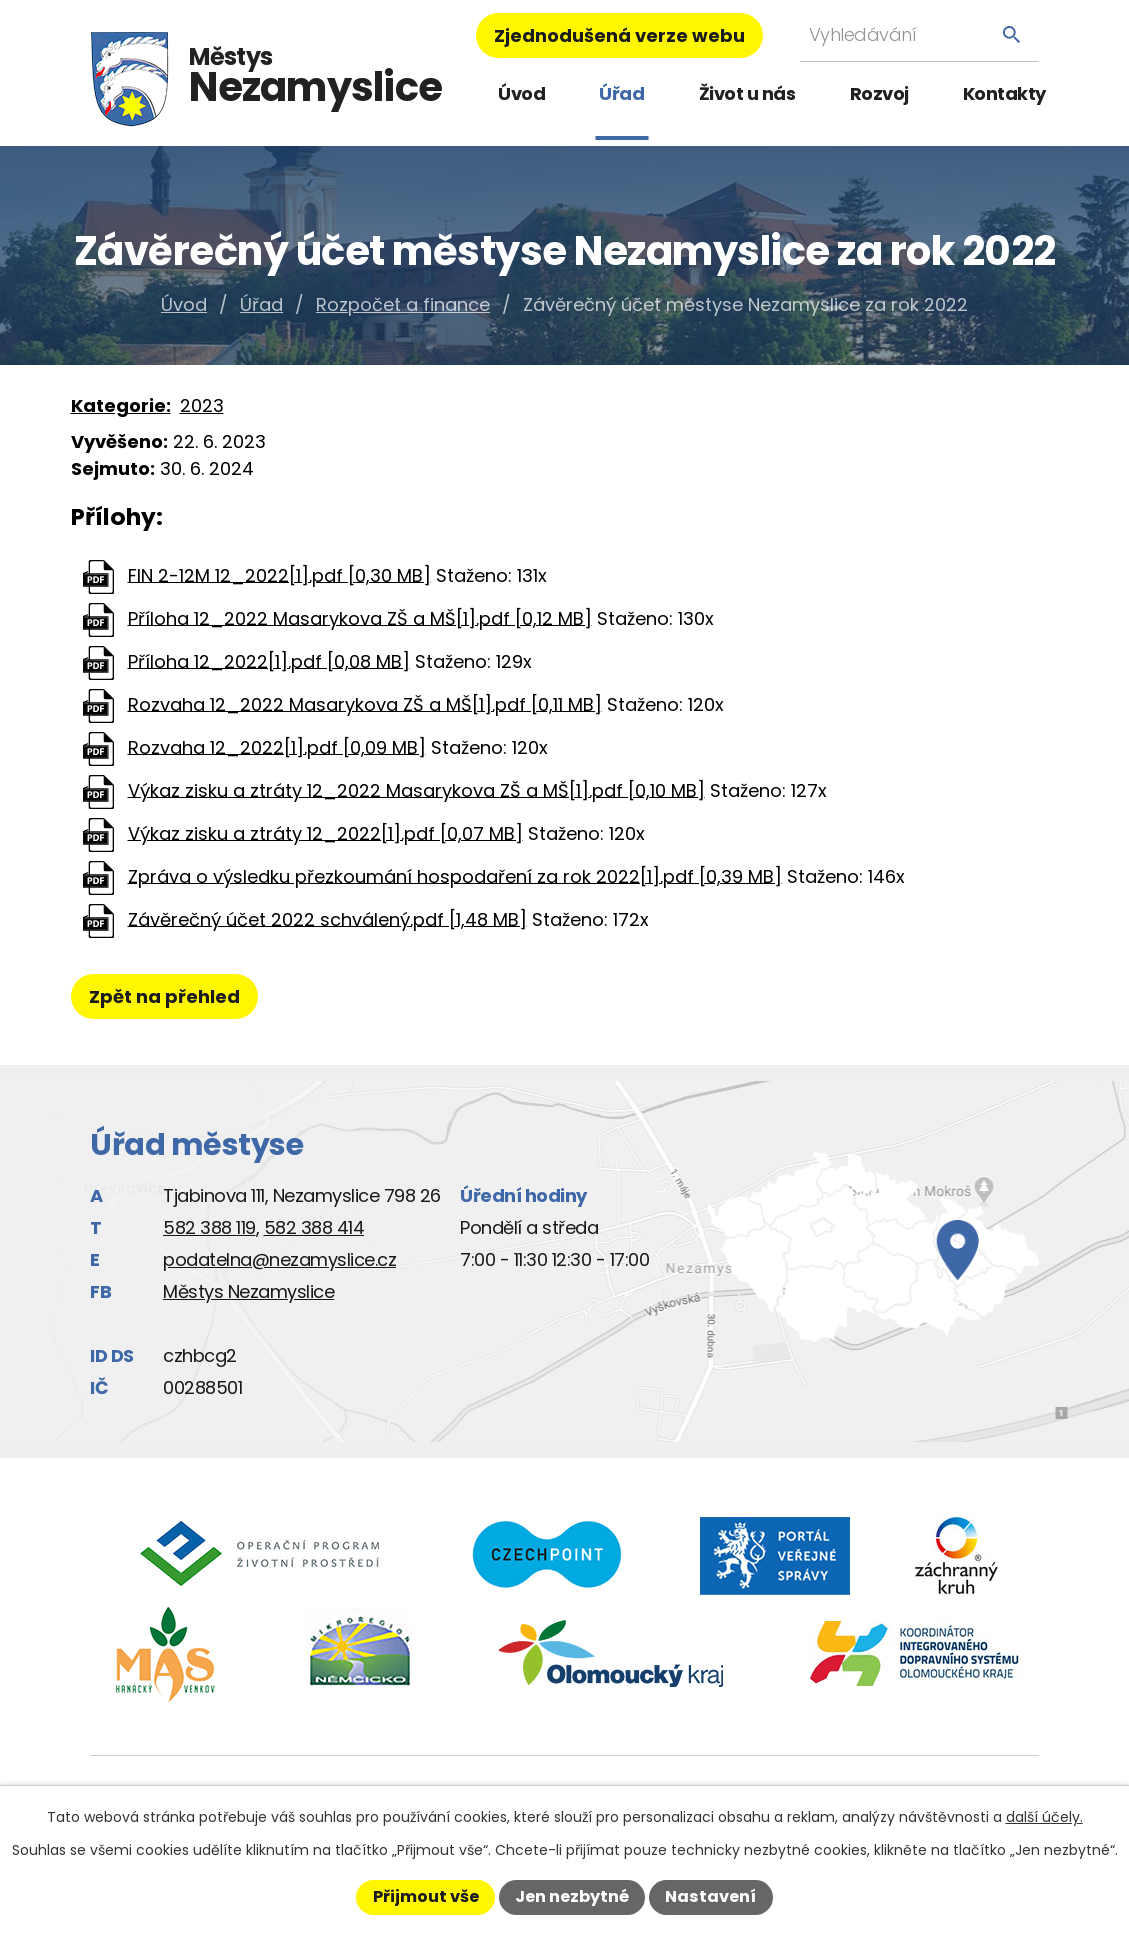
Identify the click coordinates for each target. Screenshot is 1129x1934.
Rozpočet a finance (403, 304)
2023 (202, 405)
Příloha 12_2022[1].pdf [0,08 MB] (269, 660)
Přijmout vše (426, 1896)
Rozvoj (879, 93)
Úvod (521, 93)
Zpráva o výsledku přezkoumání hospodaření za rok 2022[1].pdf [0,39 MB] (455, 875)
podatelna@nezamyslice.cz (279, 1259)
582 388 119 (209, 1227)
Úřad (621, 93)
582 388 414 (314, 1227)
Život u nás (747, 93)
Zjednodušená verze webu (619, 35)
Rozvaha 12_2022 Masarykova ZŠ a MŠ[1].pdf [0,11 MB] (365, 703)
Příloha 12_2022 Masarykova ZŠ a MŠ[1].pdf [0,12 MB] (360, 617)
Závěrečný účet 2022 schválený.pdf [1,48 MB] (327, 918)
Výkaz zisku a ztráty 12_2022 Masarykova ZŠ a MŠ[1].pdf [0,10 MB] (416, 789)
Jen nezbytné (572, 1896)
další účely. (1044, 1817)
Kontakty (1004, 93)
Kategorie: (121, 405)
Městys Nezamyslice (248, 1291)
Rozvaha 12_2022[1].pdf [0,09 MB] (277, 746)
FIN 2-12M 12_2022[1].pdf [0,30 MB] (279, 574)
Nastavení (710, 1896)
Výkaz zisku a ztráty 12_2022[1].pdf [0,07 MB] (325, 832)
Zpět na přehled (173, 996)
